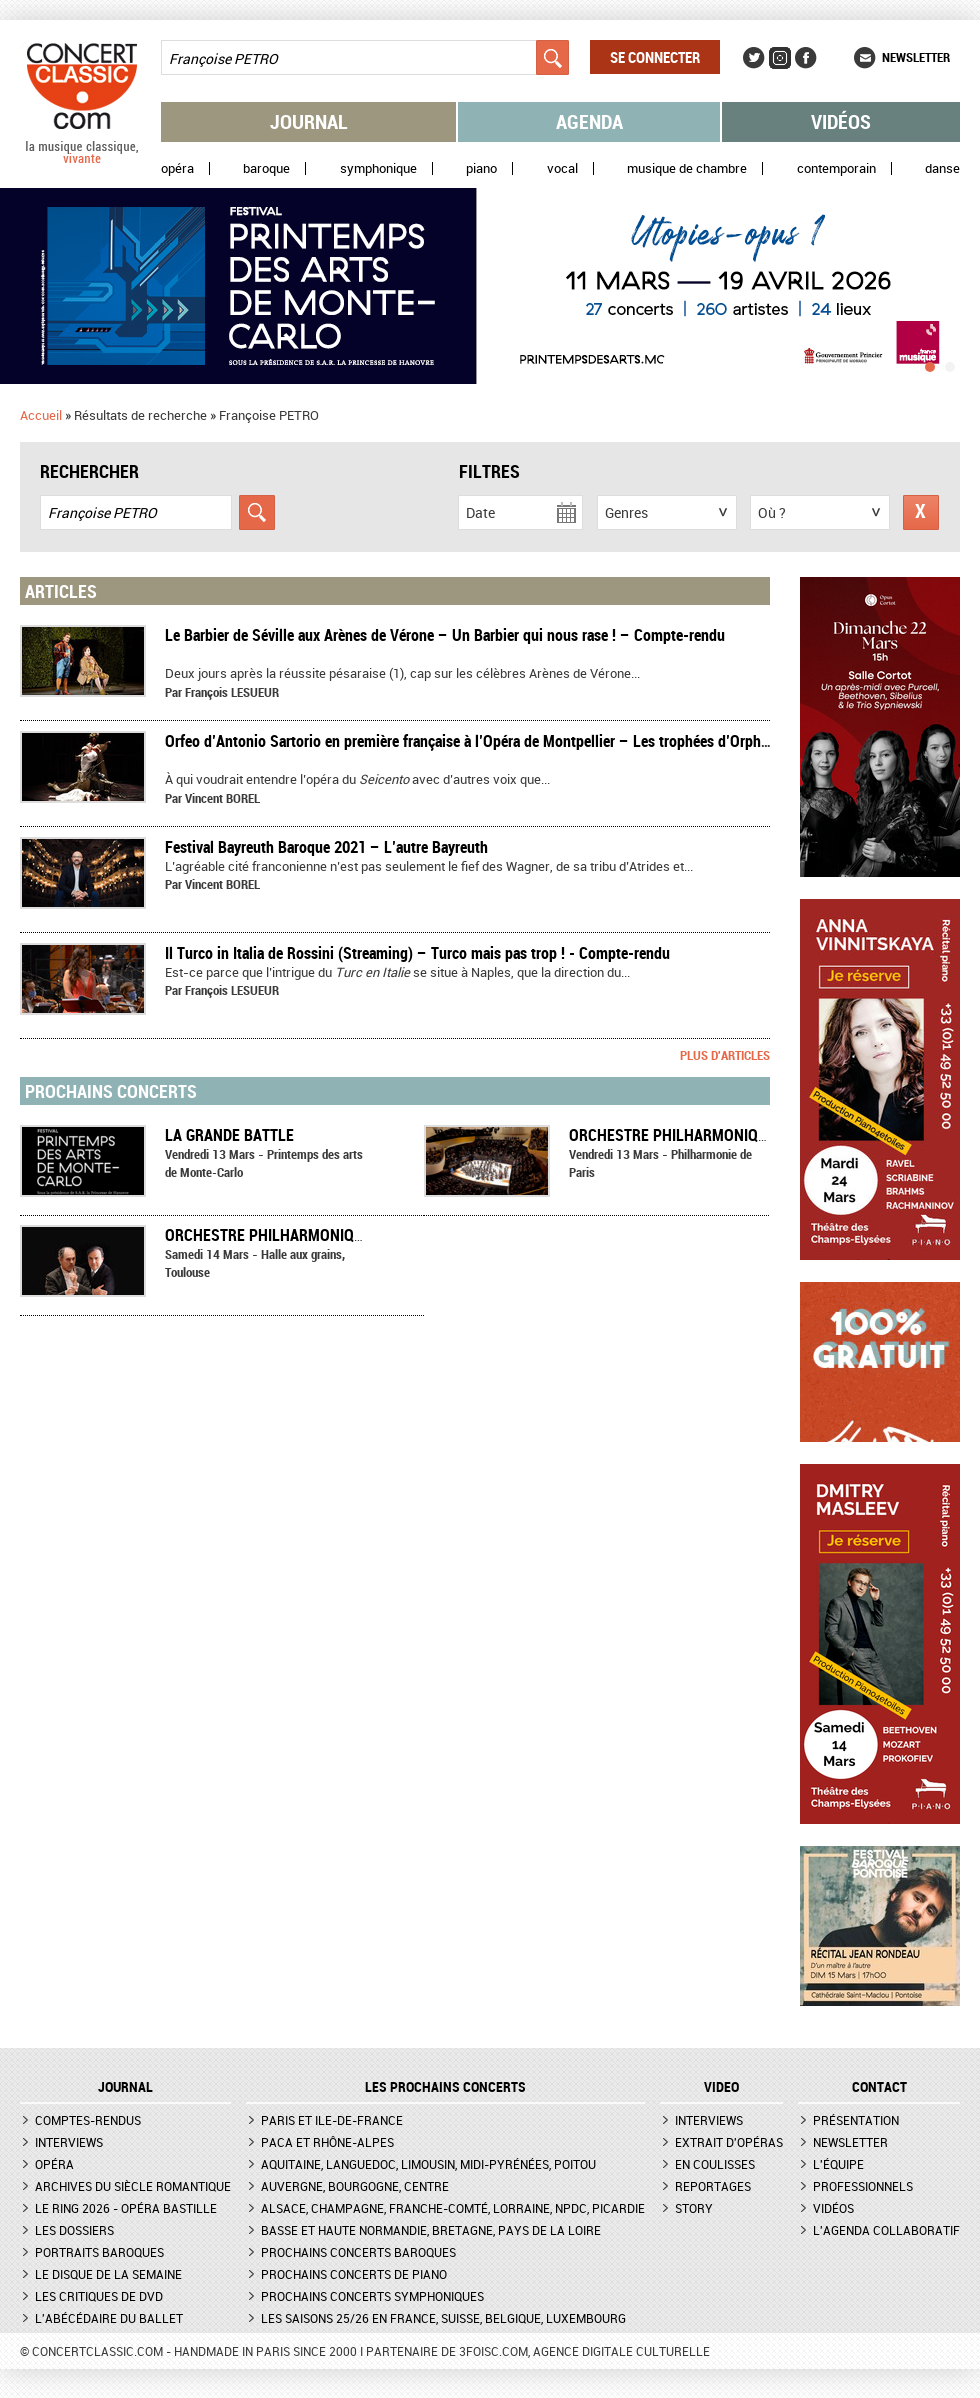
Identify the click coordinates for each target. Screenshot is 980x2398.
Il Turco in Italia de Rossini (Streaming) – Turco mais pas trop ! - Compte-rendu (417, 953)
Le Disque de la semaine (108, 2274)
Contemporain (836, 168)
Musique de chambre (687, 168)
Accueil (41, 415)
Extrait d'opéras (729, 2142)
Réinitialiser (921, 512)
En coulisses (715, 2164)
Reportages (713, 2186)
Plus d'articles (725, 1055)
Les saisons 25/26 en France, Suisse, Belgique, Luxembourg (443, 2318)
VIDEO (721, 2087)
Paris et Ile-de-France (332, 2120)
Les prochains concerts (445, 2087)
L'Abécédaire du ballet (109, 2318)
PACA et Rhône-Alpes (327, 2142)
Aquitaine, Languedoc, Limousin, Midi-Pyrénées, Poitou (428, 2164)
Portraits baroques (99, 2252)
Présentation (856, 2120)
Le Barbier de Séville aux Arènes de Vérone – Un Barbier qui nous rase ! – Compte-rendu (445, 635)
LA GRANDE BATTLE (229, 1135)
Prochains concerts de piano (354, 2274)
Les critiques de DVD (99, 2296)
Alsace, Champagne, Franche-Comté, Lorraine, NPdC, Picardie (453, 2208)
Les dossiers (74, 2230)
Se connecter (655, 57)
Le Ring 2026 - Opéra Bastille (126, 2208)
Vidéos (841, 121)
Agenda (589, 121)
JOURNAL (125, 2087)
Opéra (177, 168)
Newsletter (916, 57)
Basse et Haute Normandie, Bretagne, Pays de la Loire (431, 2230)
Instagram (780, 58)
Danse (942, 168)
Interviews (69, 2142)
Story (694, 2208)
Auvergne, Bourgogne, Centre (355, 2186)
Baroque (266, 168)
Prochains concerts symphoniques (372, 2296)
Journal (309, 121)
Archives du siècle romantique (133, 2186)
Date (480, 512)
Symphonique (378, 168)
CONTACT (879, 2087)
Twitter (754, 58)
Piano (481, 168)
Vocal (562, 168)
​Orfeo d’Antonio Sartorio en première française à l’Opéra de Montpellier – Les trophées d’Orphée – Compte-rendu (524, 741)
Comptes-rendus (88, 2120)
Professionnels (863, 2186)
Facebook (806, 58)
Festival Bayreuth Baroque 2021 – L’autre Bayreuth (326, 847)
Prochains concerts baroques (358, 2252)
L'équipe (838, 2164)
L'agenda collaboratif (886, 2230)
